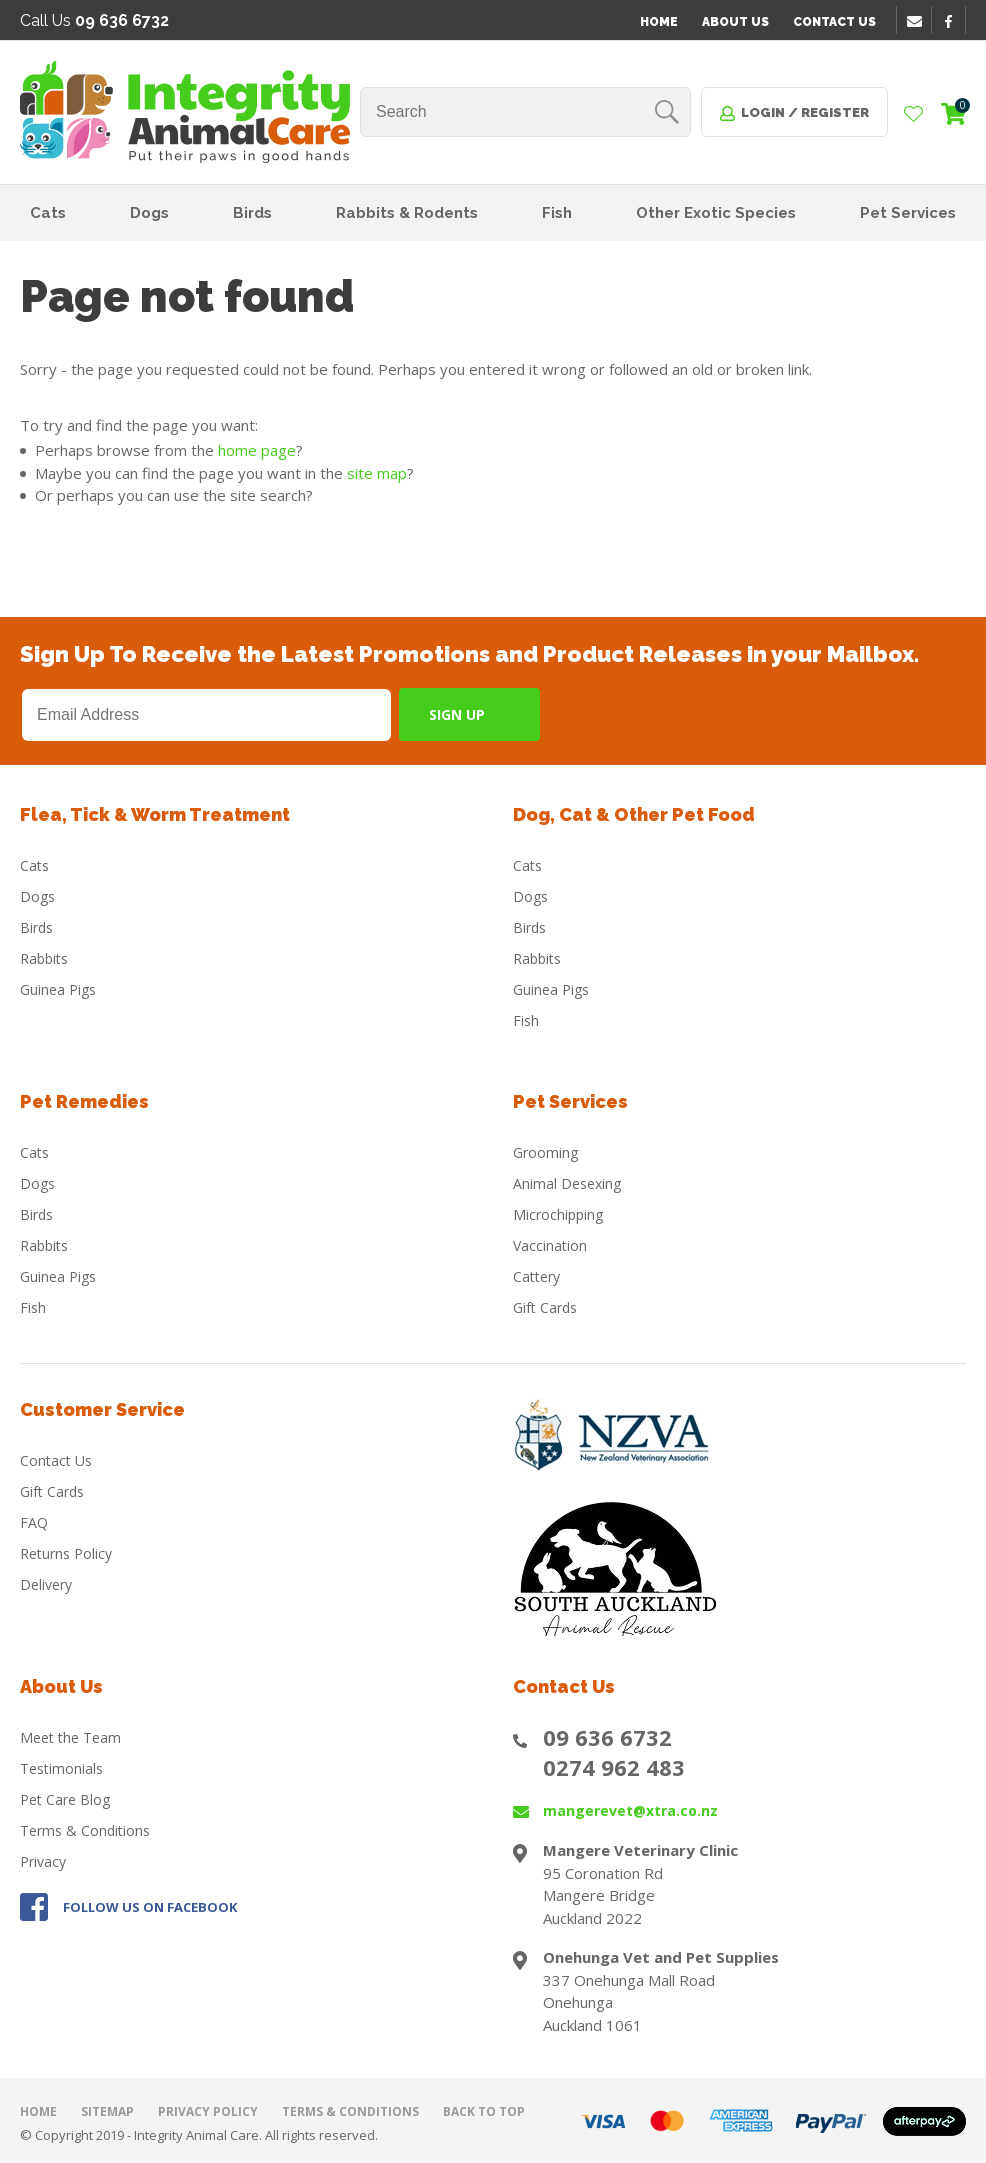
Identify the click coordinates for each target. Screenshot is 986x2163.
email (917, 21)
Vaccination (550, 1245)
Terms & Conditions (85, 1830)
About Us (735, 22)
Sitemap (107, 2111)
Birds (252, 213)
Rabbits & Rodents (407, 213)
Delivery (46, 1584)
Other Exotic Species (716, 213)
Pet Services (908, 213)
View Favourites (914, 115)
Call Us (94, 20)
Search (667, 112)
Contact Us (834, 22)
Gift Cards (545, 1307)
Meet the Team (70, 1737)
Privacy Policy (208, 2111)
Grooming (545, 1152)
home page (257, 450)
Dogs (149, 213)
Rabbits (44, 958)
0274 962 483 (614, 1767)
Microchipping (558, 1214)
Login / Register (805, 112)
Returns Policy (66, 1553)
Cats (48, 213)
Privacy (43, 1861)
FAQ (34, 1522)
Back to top (484, 2111)
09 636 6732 (607, 1737)
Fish (557, 213)
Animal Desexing (567, 1183)
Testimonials (61, 1768)
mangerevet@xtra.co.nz (630, 1810)
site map (377, 473)
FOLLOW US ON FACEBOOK (150, 1907)
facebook (955, 21)
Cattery (536, 1276)
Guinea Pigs (58, 989)
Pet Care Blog (65, 1799)
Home (659, 22)
